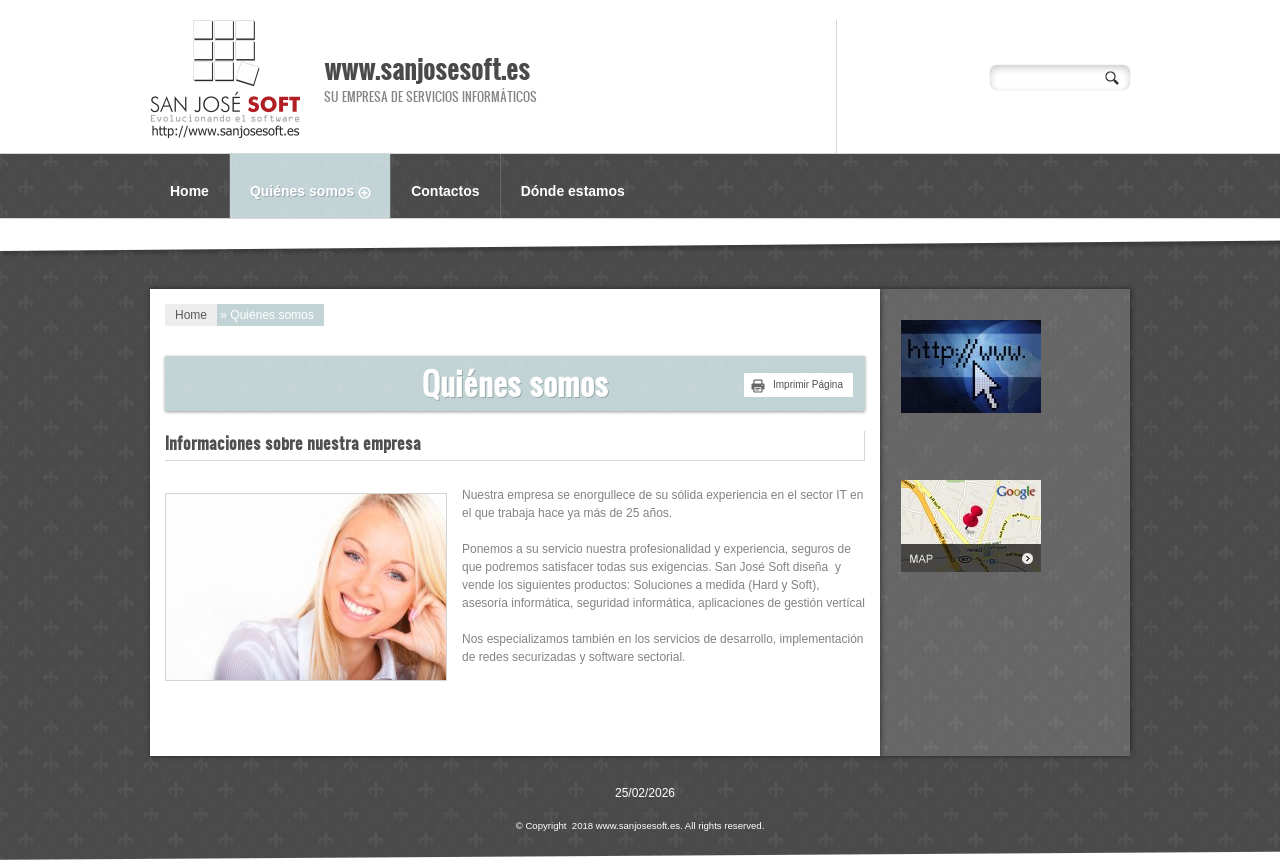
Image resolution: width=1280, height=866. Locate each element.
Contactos (445, 191)
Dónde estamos (573, 191)
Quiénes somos (320, 193)
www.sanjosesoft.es (427, 68)
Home (189, 191)
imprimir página (808, 384)
